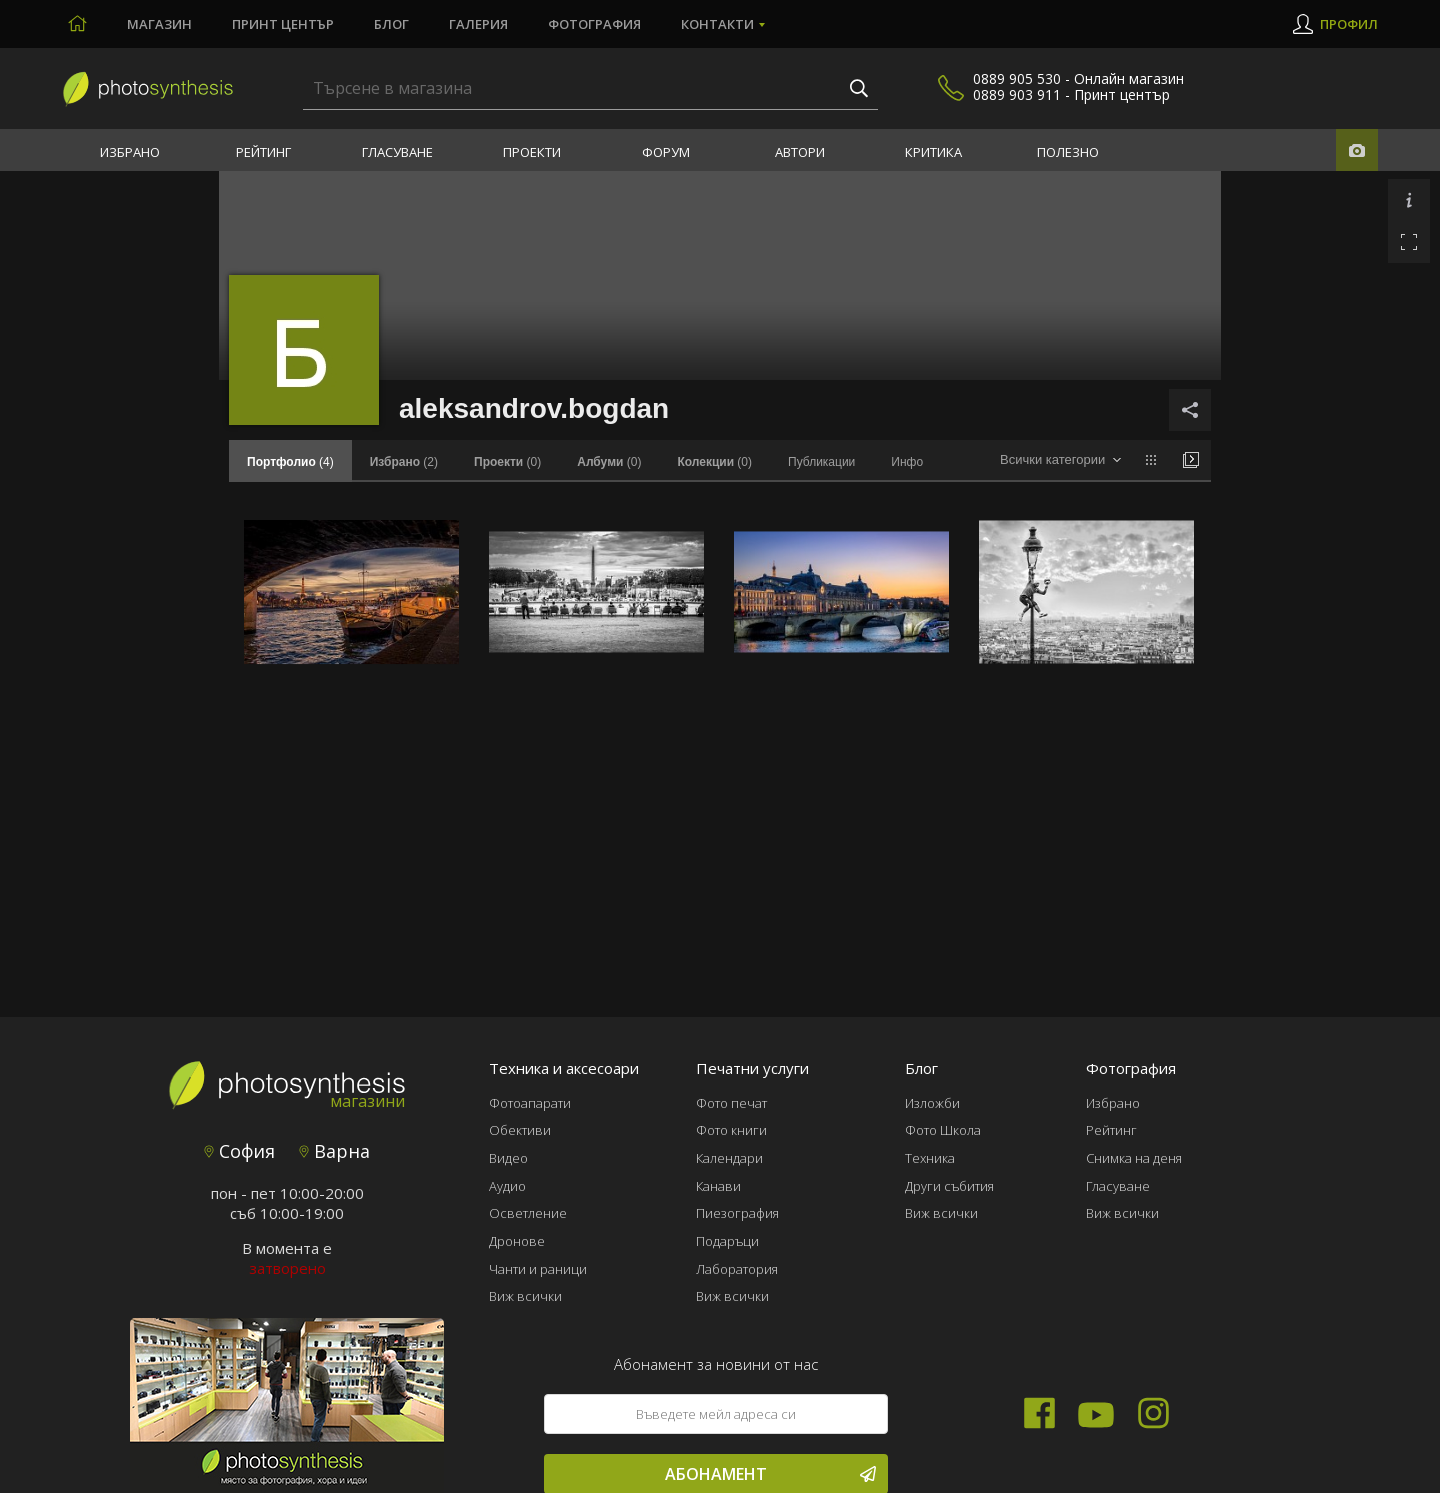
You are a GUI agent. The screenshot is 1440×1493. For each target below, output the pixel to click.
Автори (800, 152)
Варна (334, 1151)
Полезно (1068, 152)
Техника (930, 1158)
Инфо (907, 462)
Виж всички (525, 1296)
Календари (729, 1158)
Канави (718, 1186)
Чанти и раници (538, 1269)
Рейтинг (263, 152)
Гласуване (397, 152)
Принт (283, 24)
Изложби (932, 1103)
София (239, 1151)
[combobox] (1060, 460)
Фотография (594, 24)
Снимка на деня (1134, 1158)
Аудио (507, 1186)
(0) (507, 462)
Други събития (949, 1186)
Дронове (517, 1241)
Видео (508, 1158)
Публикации (821, 462)
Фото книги (731, 1130)
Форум (666, 152)
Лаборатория (737, 1269)
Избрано (130, 152)
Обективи (520, 1130)
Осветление (528, 1213)
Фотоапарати (530, 1103)
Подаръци (727, 1241)
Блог (391, 24)
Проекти (532, 152)
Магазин (159, 24)
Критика (933, 152)
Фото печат (731, 1103)
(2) (404, 462)
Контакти (717, 24)
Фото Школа (943, 1130)
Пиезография (737, 1213)
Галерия (478, 24)
